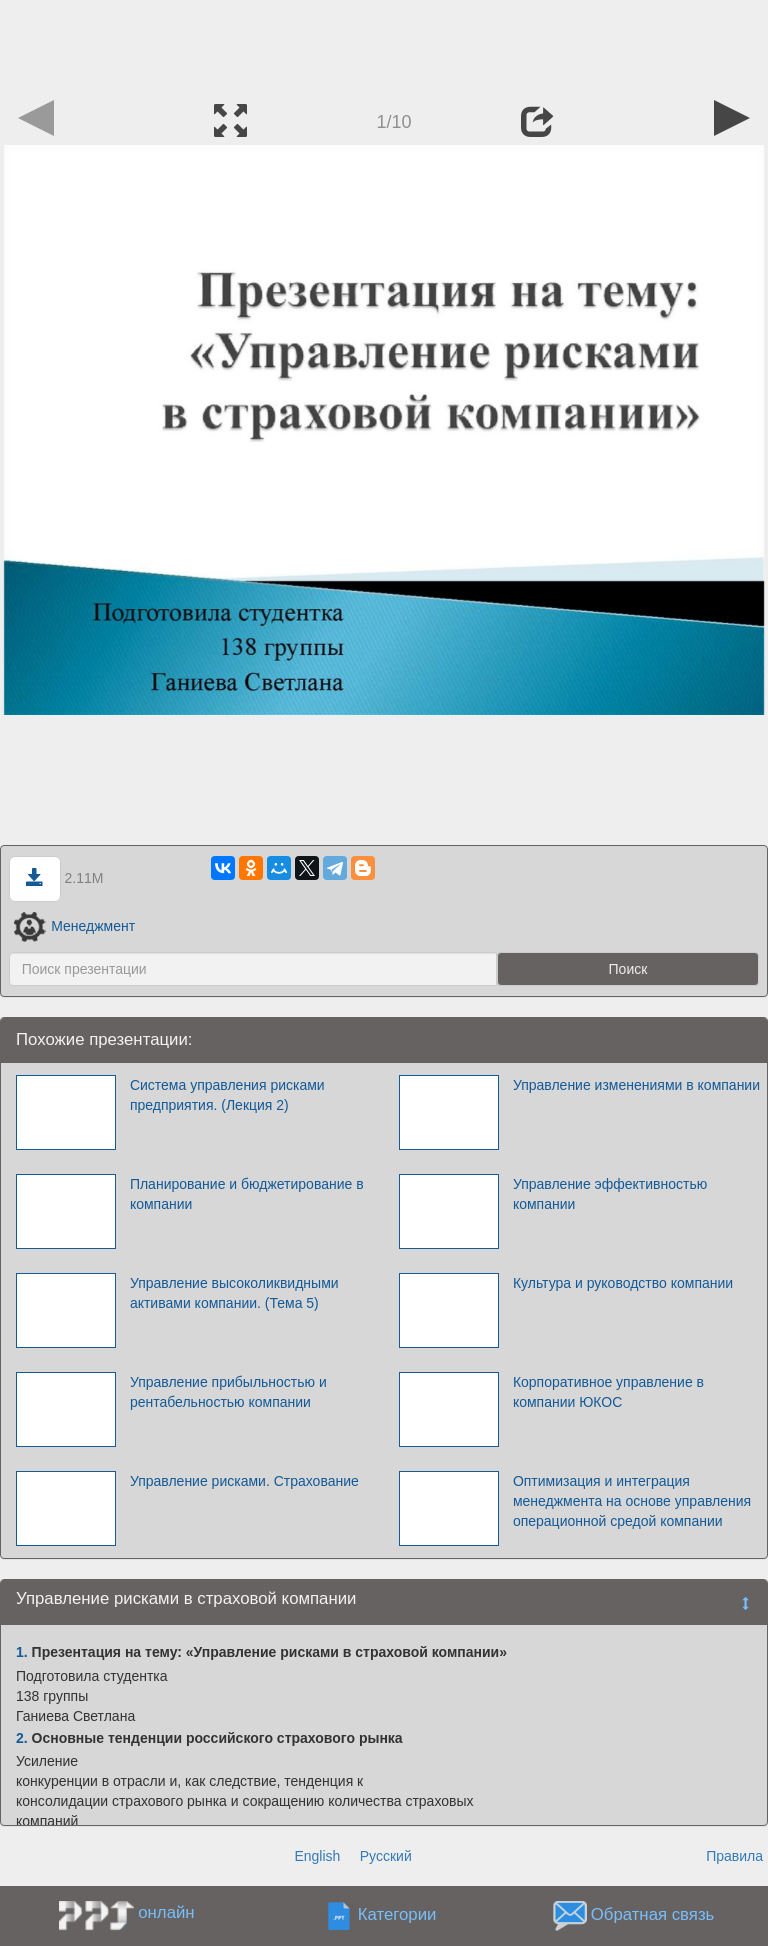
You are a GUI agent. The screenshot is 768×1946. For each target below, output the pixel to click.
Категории (397, 1915)
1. (22, 1652)
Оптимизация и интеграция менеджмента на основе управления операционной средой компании (632, 1501)
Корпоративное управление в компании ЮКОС (608, 1392)
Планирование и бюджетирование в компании (247, 1194)
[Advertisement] (384, 45)
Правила (734, 1856)
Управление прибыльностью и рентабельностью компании (228, 1392)
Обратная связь (653, 1915)
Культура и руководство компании (623, 1283)
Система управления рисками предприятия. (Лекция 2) (227, 1095)
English (317, 1856)
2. (22, 1738)
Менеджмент (74, 926)
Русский (386, 1856)
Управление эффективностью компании (610, 1194)
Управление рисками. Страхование (244, 1481)
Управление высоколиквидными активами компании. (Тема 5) (234, 1293)
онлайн (166, 1912)
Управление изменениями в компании (636, 1085)
